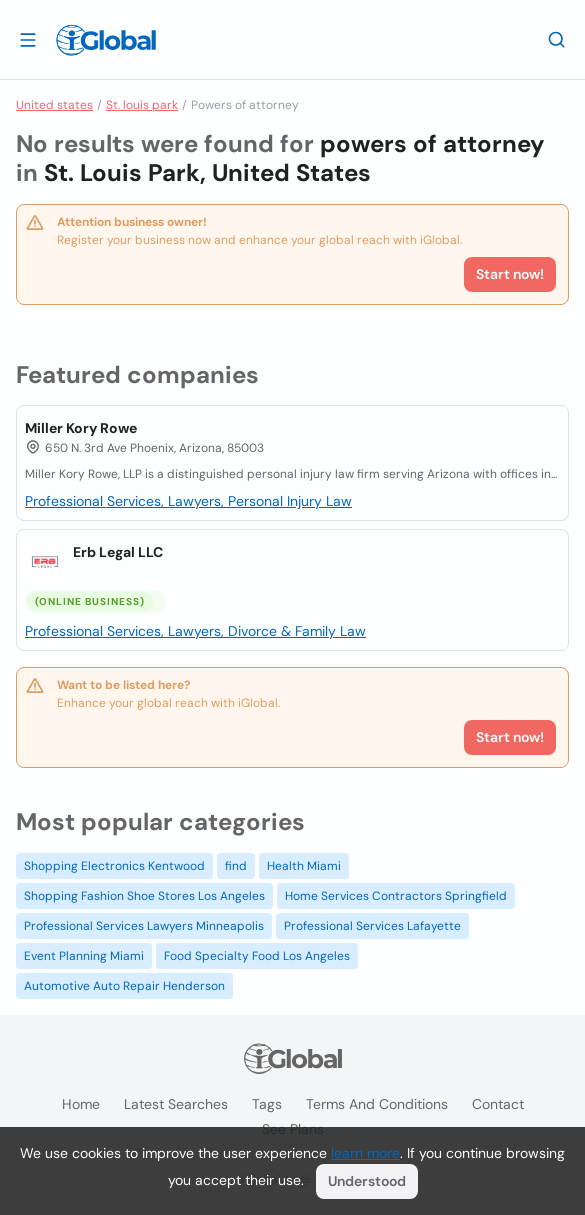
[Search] (557, 39)
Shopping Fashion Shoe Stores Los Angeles (144, 896)
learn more (365, 1153)
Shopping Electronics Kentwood (114, 866)
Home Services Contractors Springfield (396, 896)
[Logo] (106, 40)
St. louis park (142, 105)
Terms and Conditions (377, 1104)
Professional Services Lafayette (372, 926)
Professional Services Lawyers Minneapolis (144, 926)
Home (81, 1104)
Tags (267, 1104)
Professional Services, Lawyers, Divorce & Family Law (195, 631)
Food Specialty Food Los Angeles (257, 956)
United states (54, 105)
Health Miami (304, 866)
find (236, 866)
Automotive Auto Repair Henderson (124, 986)
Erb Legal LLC (118, 552)
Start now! (510, 737)
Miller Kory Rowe (81, 428)
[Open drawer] (28, 39)
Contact (498, 1104)
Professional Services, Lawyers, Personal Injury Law (188, 501)
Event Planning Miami (84, 956)
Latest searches (176, 1104)
